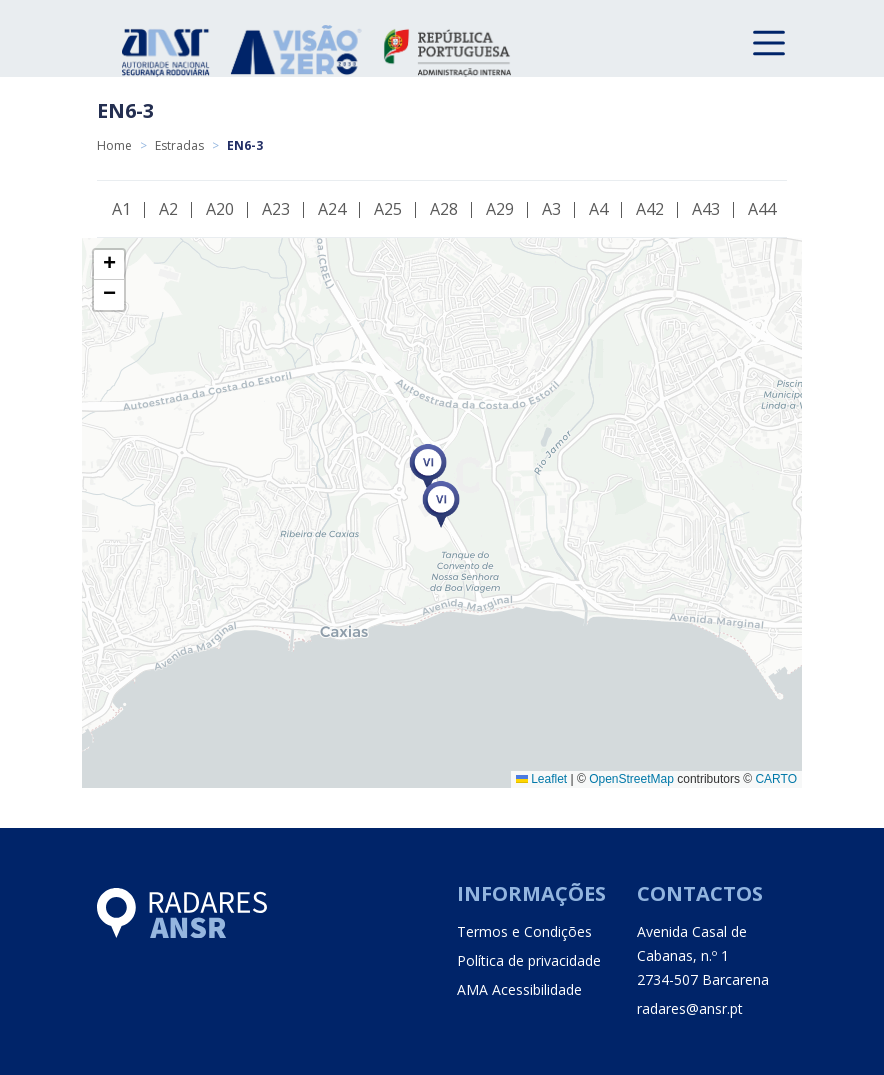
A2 (168, 209)
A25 (388, 209)
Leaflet (541, 779)
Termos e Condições (524, 931)
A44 (762, 209)
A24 (332, 209)
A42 (650, 209)
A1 (121, 209)
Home (114, 145)
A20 (220, 209)
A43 (706, 209)
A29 (500, 209)
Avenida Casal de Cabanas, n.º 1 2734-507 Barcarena (703, 955)
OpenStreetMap (631, 779)
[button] (441, 504)
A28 (444, 209)
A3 (551, 209)
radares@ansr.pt (690, 1008)
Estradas (179, 145)
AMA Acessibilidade (519, 989)
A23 (276, 209)
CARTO (776, 779)
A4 (598, 209)
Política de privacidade (529, 960)
